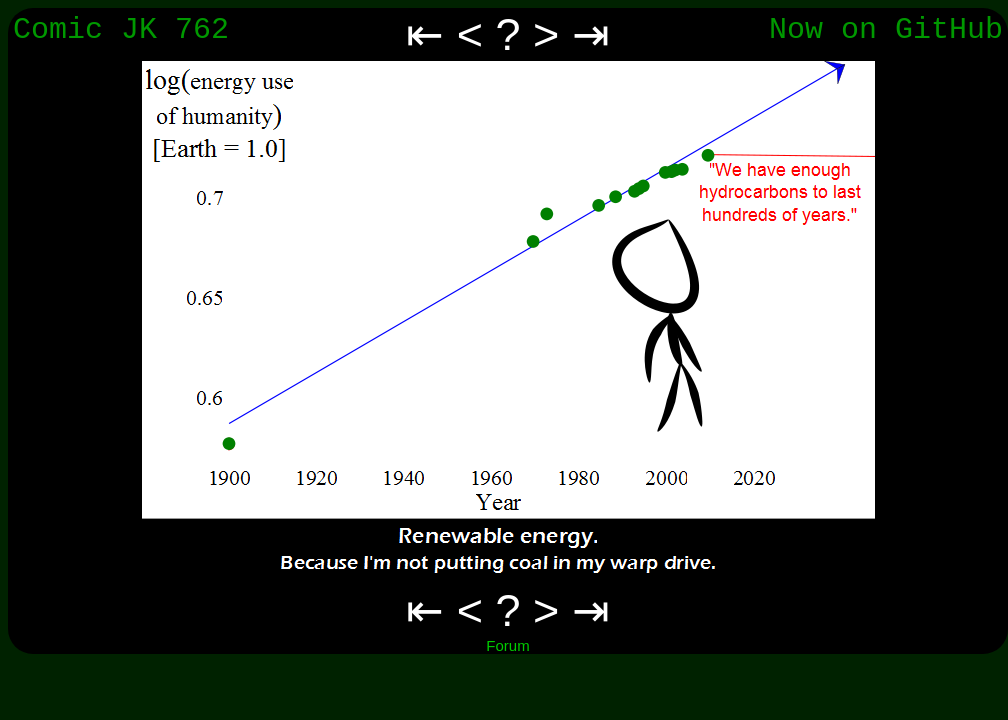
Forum (507, 645)
